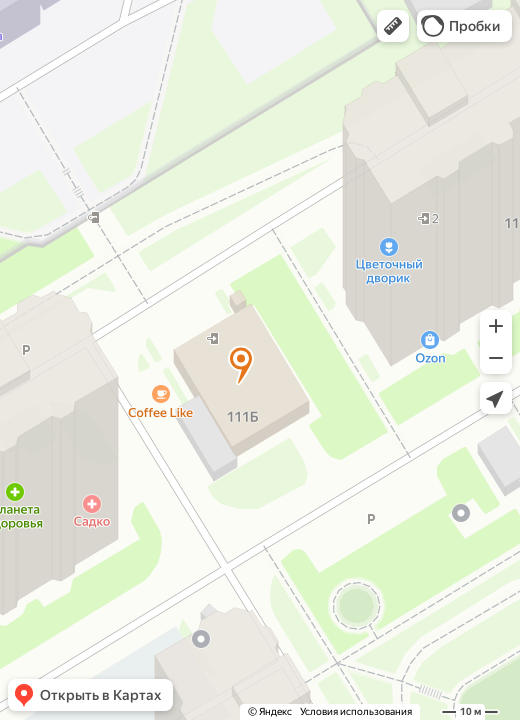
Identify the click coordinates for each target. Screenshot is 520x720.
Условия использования (356, 711)
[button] (393, 26)
